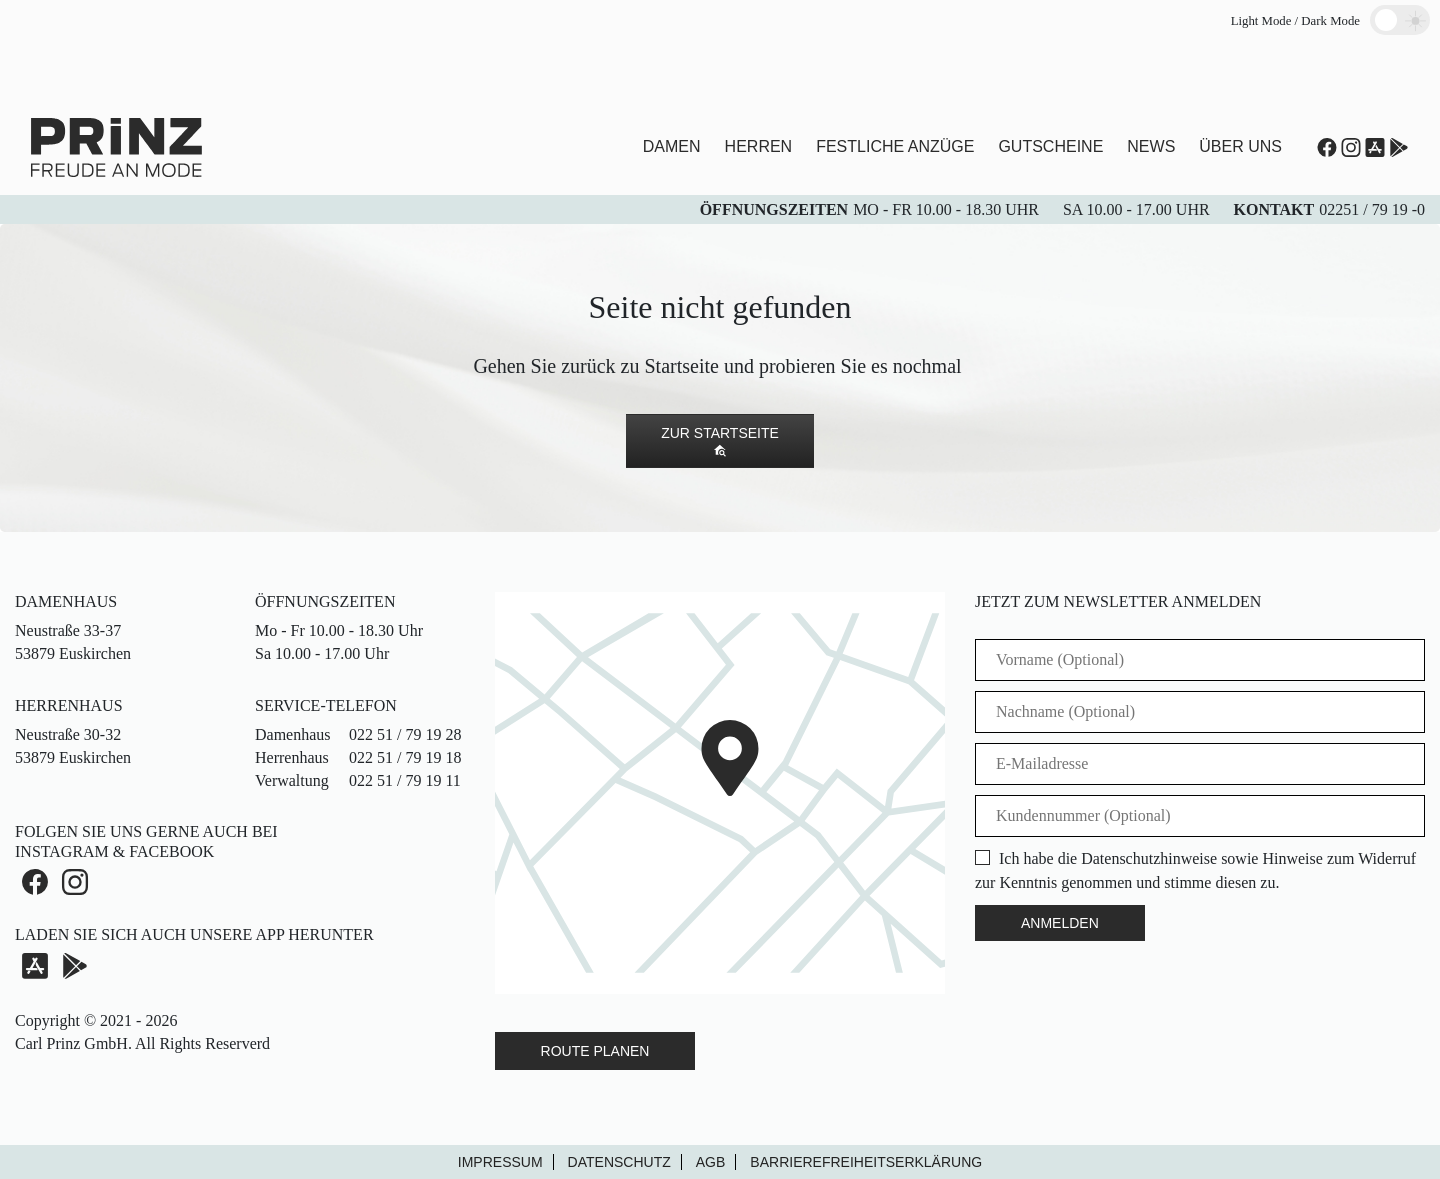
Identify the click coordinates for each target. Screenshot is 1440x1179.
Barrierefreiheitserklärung (866, 1162)
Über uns (1240, 146)
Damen (672, 146)
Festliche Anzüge (895, 146)
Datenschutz (619, 1162)
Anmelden (1060, 923)
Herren (759, 146)
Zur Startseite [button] (720, 441)
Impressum (500, 1162)
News (1151, 146)
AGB (711, 1162)
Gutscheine (1050, 146)
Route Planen (595, 1051)
